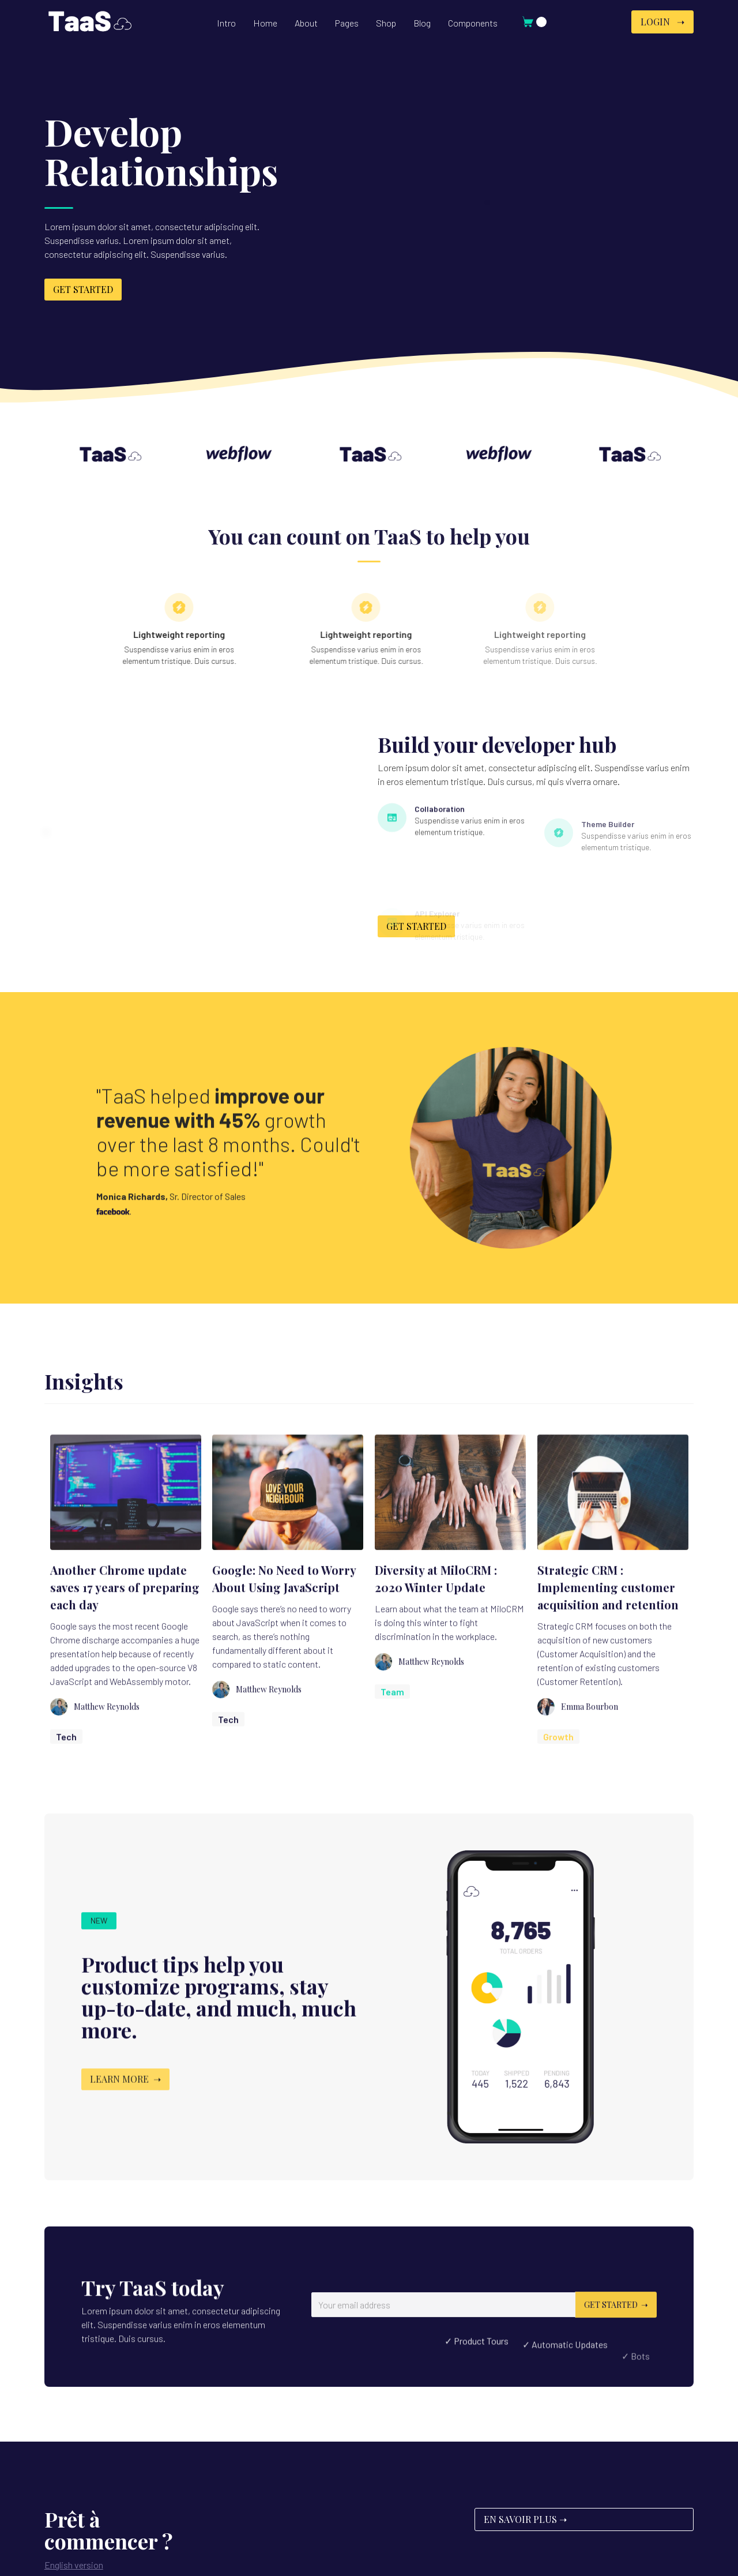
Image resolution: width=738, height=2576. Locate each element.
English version (73, 2564)
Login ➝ (662, 22)
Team (392, 1712)
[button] (265, 22)
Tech (66, 1757)
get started (83, 289)
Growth (558, 1757)
